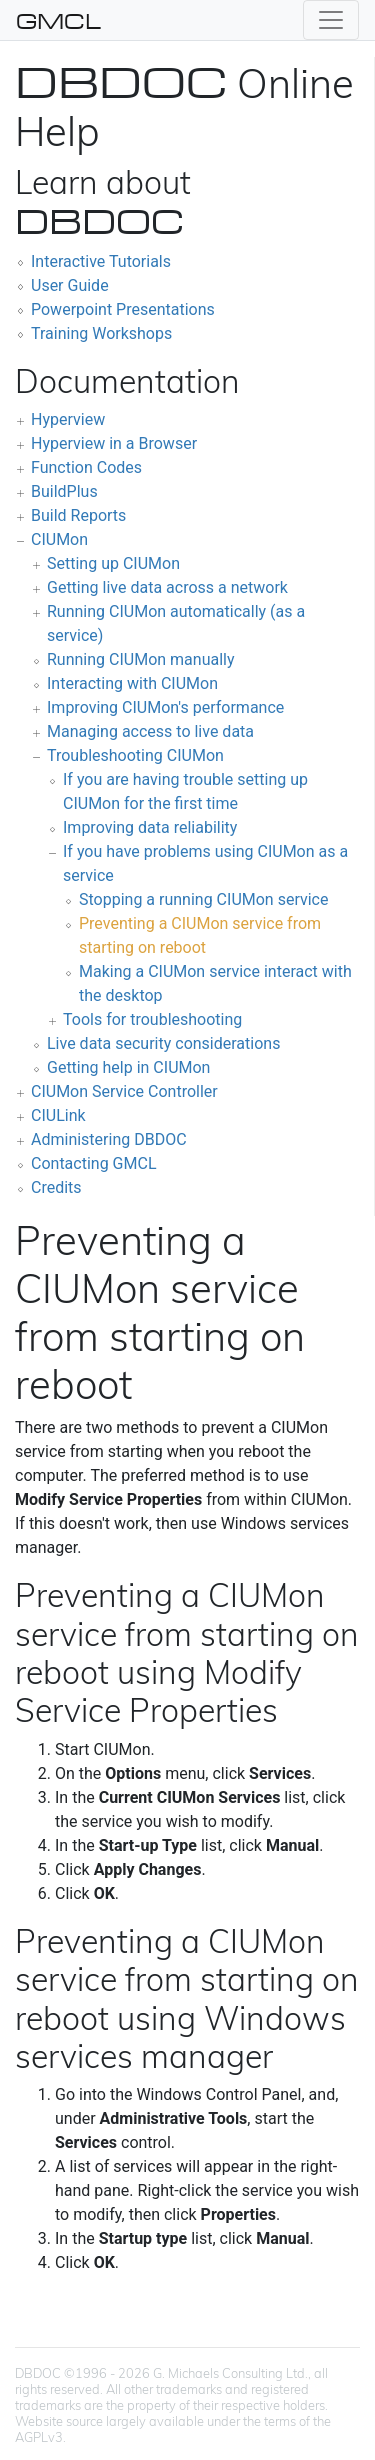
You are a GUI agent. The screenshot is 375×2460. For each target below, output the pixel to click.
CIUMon (59, 539)
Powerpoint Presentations (123, 309)
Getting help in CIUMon (128, 1067)
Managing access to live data (150, 731)
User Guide (70, 285)
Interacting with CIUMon (132, 683)
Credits (56, 1187)
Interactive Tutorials (101, 261)
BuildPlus (64, 491)
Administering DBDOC (109, 1139)
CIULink (58, 1115)
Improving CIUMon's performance (165, 707)
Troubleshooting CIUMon (135, 755)
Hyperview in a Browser (114, 443)
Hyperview (68, 419)
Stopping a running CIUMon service (203, 899)
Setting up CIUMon (113, 563)
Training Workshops (101, 333)
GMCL (58, 20)
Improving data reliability (150, 827)
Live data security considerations (163, 1043)
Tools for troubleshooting (152, 1019)
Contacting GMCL (94, 1163)
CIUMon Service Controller (124, 1091)
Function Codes (86, 467)
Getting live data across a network (167, 587)
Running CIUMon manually (141, 659)
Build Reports (78, 515)
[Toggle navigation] (331, 20)
